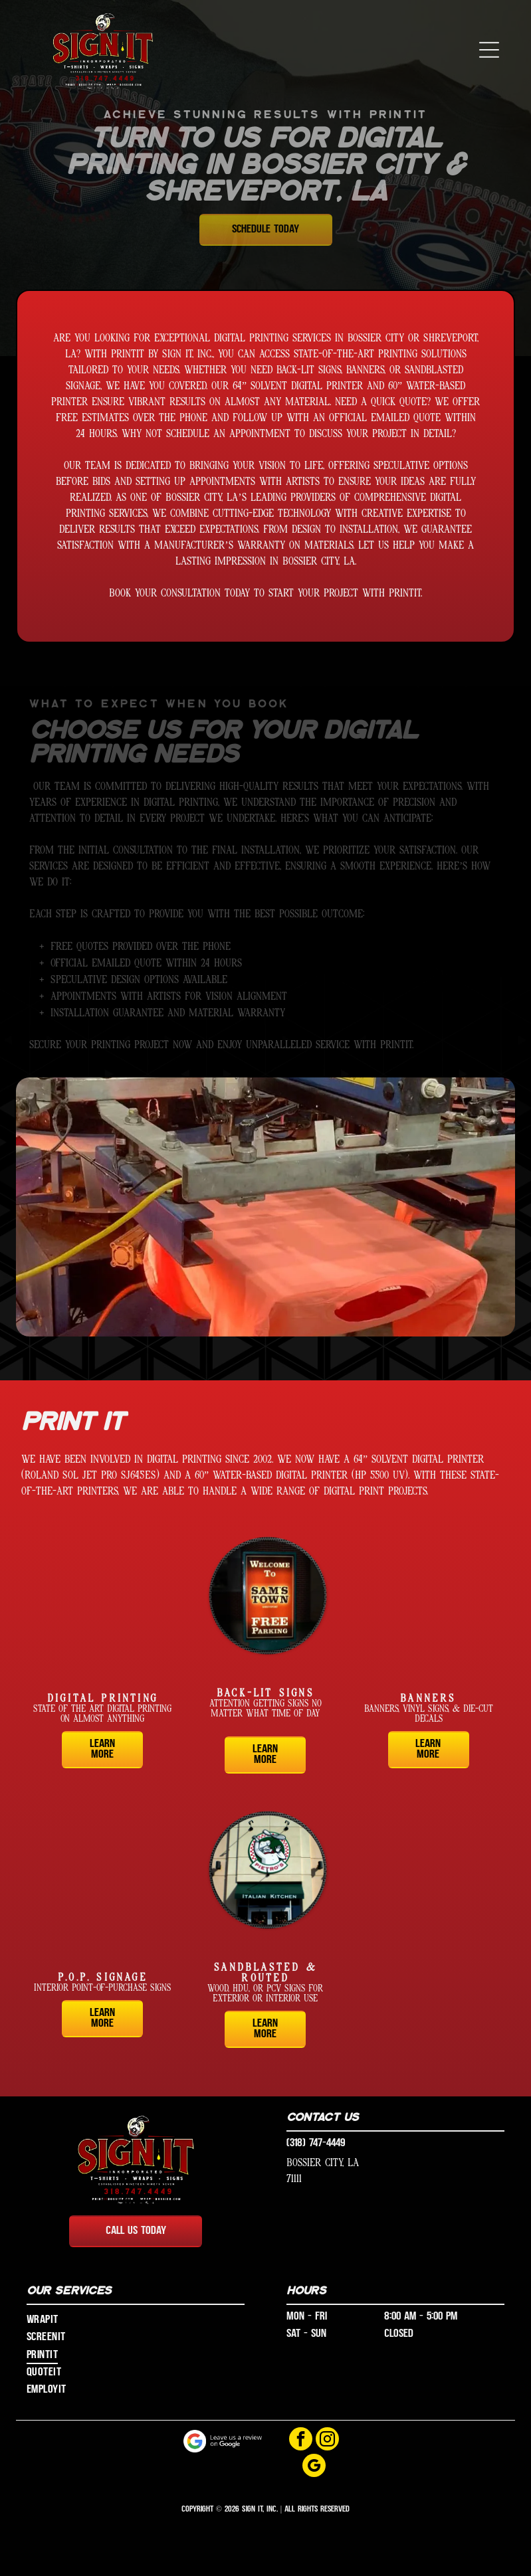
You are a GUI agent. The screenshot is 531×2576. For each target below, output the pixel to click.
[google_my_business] (314, 2467)
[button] (489, 50)
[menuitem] (136, 2320)
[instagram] (327, 2440)
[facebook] (300, 2440)
